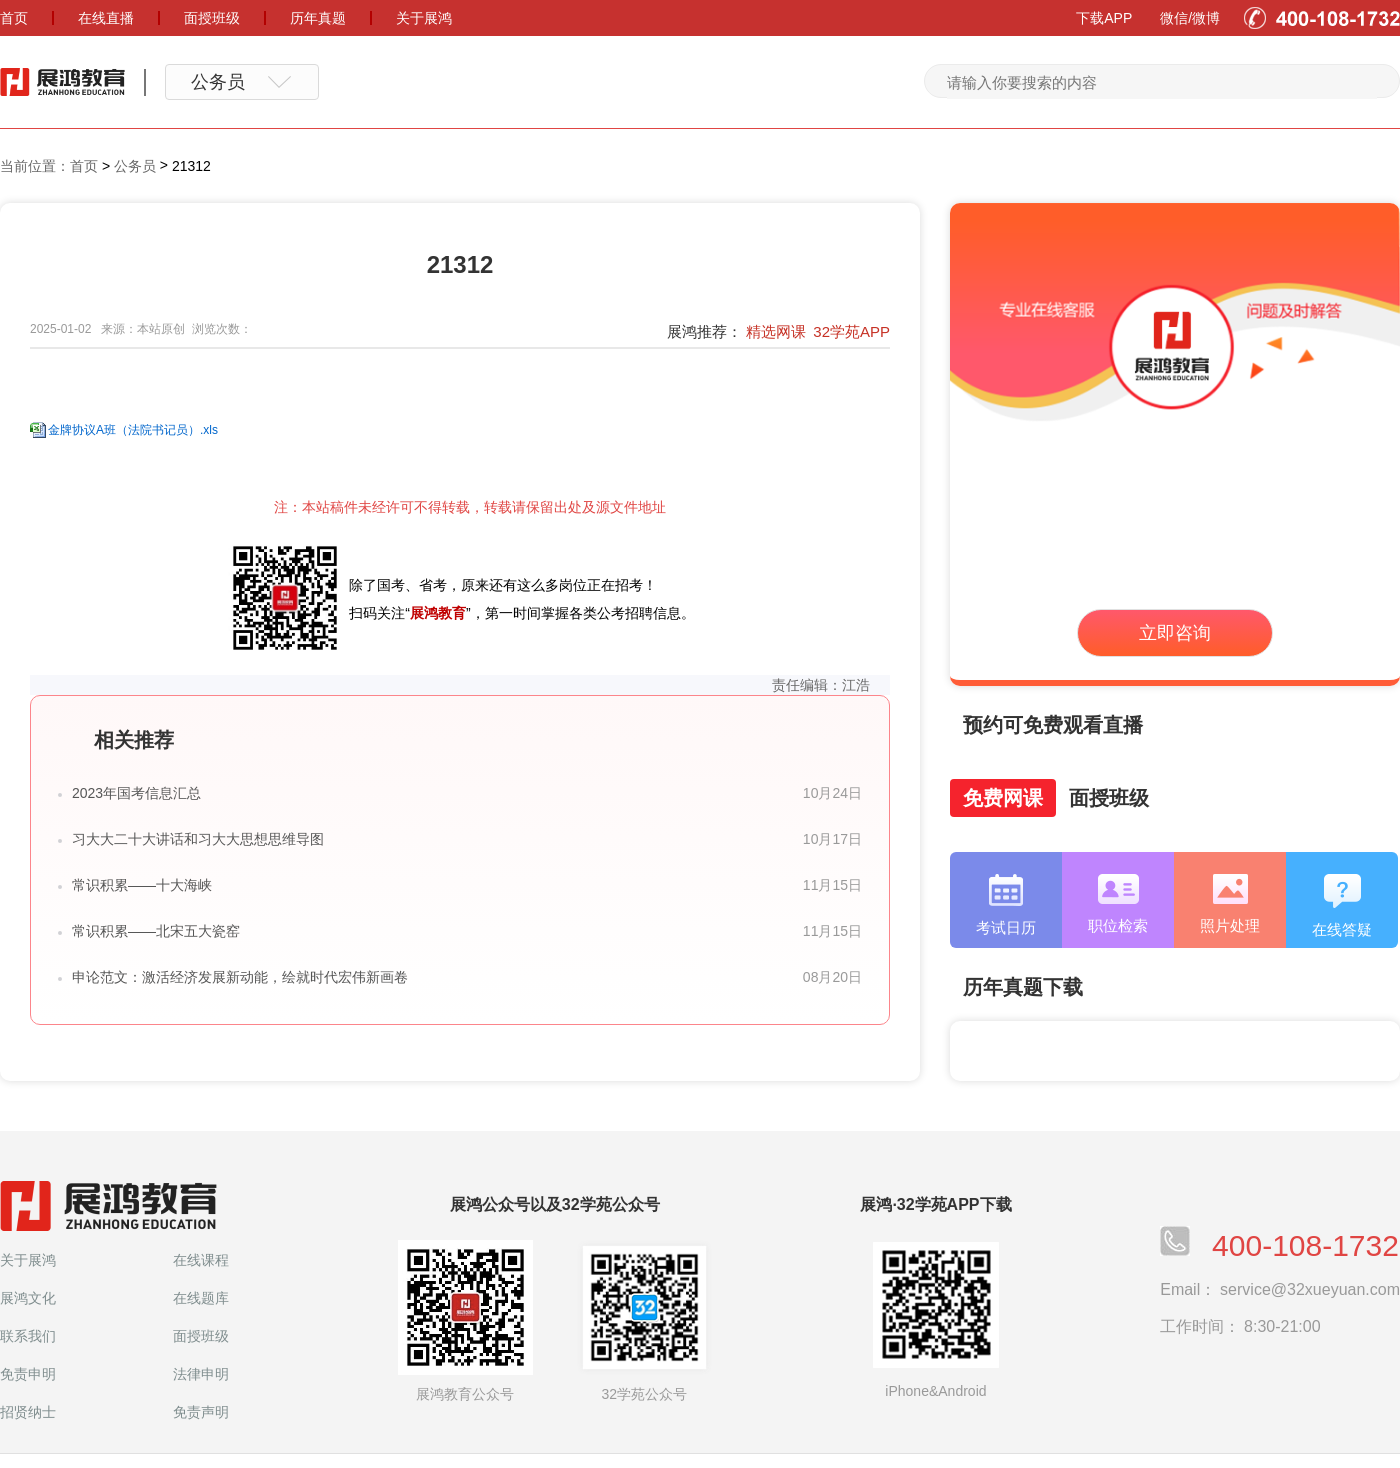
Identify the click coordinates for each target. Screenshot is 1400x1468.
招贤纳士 (28, 1412)
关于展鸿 (28, 1260)
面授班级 (201, 1336)
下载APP (1104, 18)
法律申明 (201, 1374)
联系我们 (28, 1336)
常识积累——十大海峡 (142, 885)
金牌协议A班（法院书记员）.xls (133, 430)
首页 (84, 166)
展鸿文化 (28, 1298)
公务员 (135, 166)
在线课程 (201, 1260)
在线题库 (201, 1298)
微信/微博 (1190, 18)
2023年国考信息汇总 (136, 793)
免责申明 (28, 1374)
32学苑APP (851, 331)
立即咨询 (1175, 633)
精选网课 (776, 331)
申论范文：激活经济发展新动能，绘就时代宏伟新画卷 (240, 977)
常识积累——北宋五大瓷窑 (156, 931)
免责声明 (201, 1412)
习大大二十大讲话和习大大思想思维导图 (198, 839)
